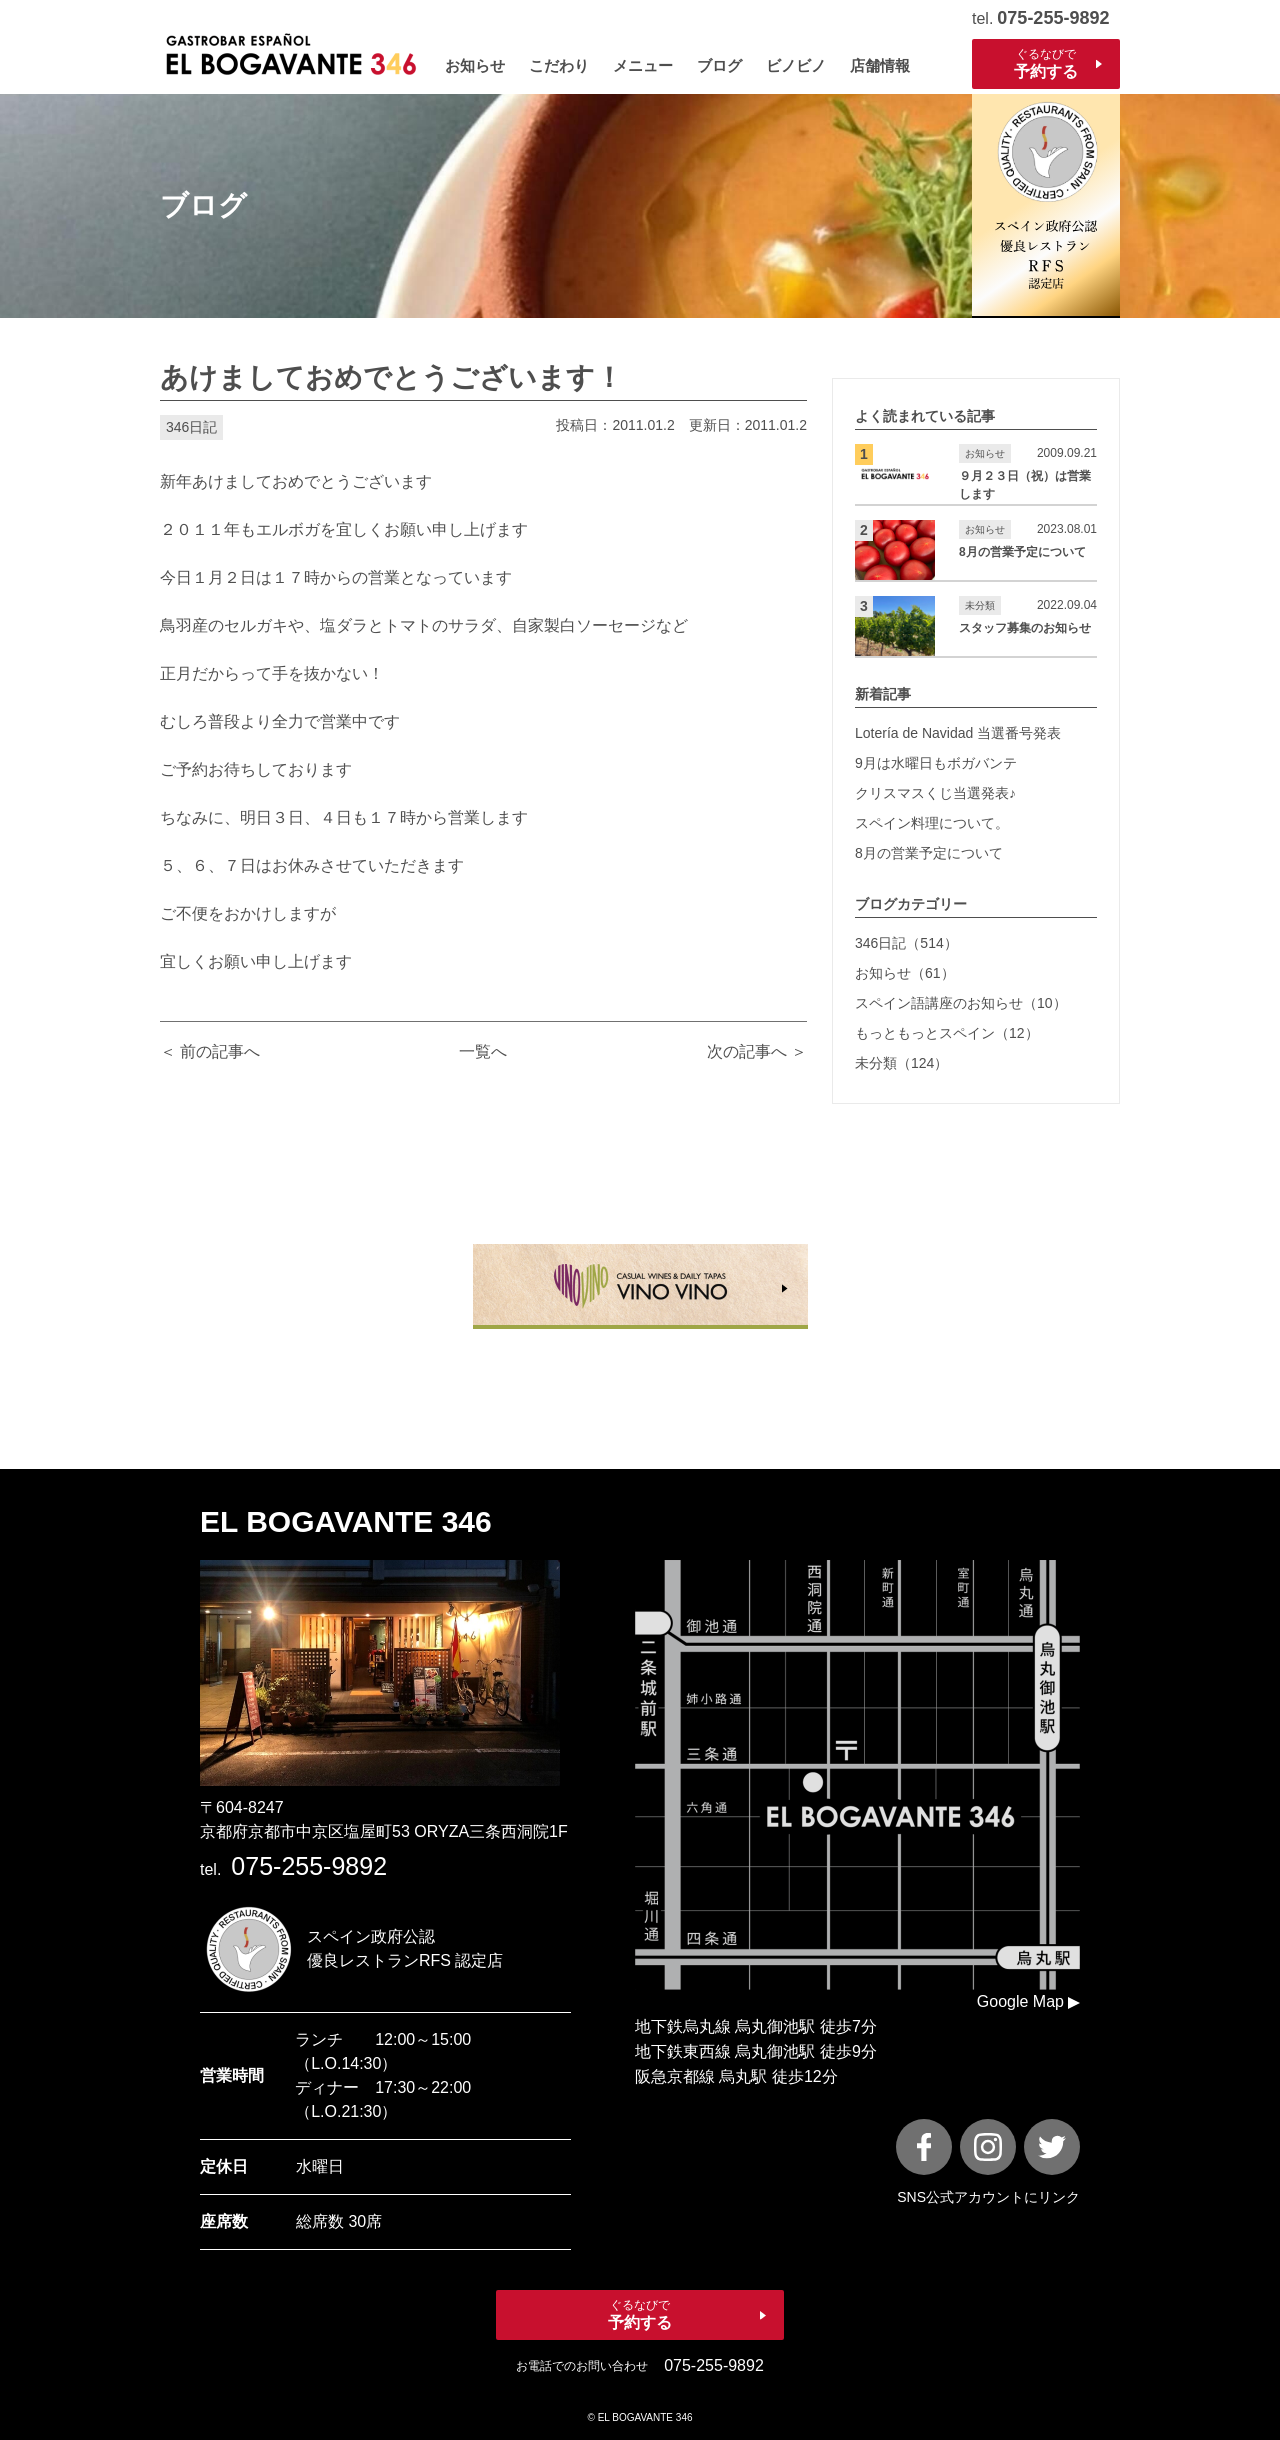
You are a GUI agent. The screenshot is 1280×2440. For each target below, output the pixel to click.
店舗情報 (880, 65)
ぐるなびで (1046, 64)
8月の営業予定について (929, 853)
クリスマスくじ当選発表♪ (935, 793)
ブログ (719, 65)
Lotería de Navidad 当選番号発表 (958, 733)
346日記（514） (906, 943)
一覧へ (483, 1051)
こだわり (559, 65)
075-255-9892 (1053, 18)
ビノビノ (796, 65)
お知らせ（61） (905, 973)
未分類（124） (901, 1063)
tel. (293, 1869)
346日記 (191, 427)
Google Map (1020, 2001)
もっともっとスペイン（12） (947, 1033)
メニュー (643, 65)
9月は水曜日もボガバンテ (936, 763)
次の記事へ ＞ (757, 1051)
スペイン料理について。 (932, 823)
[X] (1052, 2147)
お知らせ (475, 65)
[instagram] (988, 2147)
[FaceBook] (924, 2147)
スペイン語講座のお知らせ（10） (961, 1003)
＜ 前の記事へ (210, 1051)
